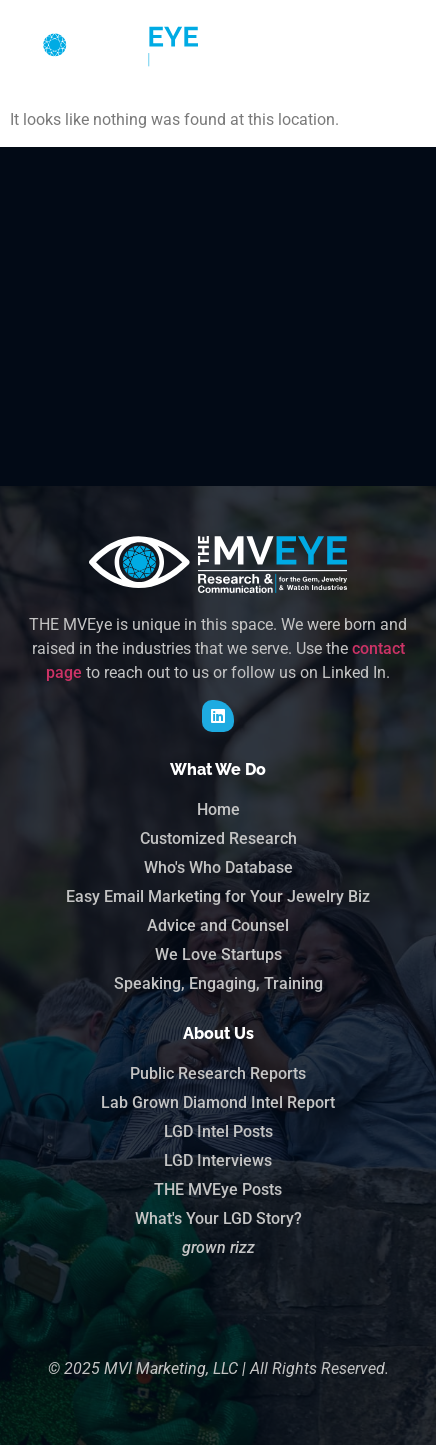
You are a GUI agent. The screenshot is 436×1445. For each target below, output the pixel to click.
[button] (399, 46)
